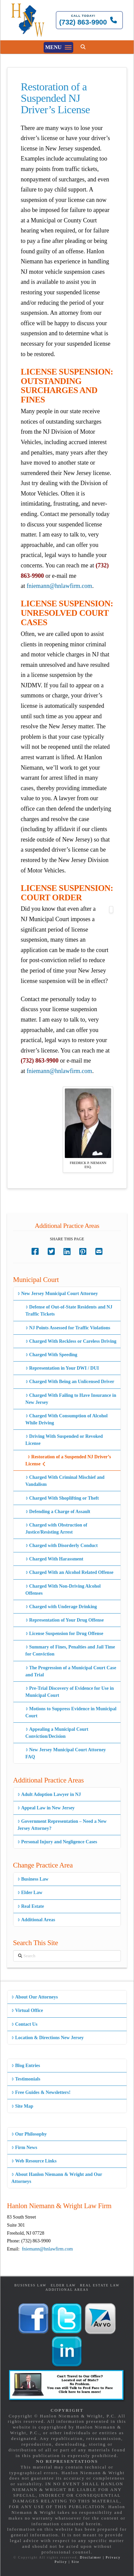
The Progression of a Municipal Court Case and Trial (71, 1671)
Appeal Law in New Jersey (46, 1807)
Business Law (33, 1879)
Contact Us (24, 2024)
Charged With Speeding (52, 1354)
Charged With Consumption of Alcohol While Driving (67, 1419)
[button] (58, 47)
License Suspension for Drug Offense (64, 1633)
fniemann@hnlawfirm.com (59, 586)
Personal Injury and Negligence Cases (57, 1841)
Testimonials (25, 2078)
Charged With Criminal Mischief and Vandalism (65, 1481)
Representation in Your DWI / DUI (62, 1368)
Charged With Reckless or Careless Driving (71, 1341)
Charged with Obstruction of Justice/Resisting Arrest (56, 1528)
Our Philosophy (29, 2134)
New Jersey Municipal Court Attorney (57, 1293)
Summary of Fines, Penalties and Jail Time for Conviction (70, 1650)
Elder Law (29, 1892)
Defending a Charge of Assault (58, 1511)
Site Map (22, 2106)
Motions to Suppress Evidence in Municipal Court (71, 1712)
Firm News (24, 2147)
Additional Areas (36, 1919)
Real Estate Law (100, 2285)
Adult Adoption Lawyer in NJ (49, 1794)
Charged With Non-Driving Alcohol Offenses (63, 1590)
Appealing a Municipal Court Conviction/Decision (57, 1733)
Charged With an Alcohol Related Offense (70, 1572)
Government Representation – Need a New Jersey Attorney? (62, 1825)
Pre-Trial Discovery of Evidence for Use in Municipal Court (70, 1692)
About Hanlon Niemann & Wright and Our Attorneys (56, 2178)
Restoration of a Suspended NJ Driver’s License (68, 1460)
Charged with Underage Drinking (61, 1606)
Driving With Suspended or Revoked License (64, 1440)
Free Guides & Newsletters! (41, 2092)
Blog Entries (25, 2065)
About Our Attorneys (34, 1997)
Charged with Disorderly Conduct (62, 1545)
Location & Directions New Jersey (47, 2037)
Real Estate (30, 1906)
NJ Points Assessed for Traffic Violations (68, 1327)
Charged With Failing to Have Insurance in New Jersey (71, 1399)
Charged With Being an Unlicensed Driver (70, 1381)
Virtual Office (27, 2010)
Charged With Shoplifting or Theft (62, 1498)
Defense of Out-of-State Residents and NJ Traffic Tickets (69, 1310)
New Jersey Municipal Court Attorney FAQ (66, 1753)
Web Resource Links (34, 2160)
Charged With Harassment (54, 1558)
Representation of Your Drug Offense (65, 1620)
